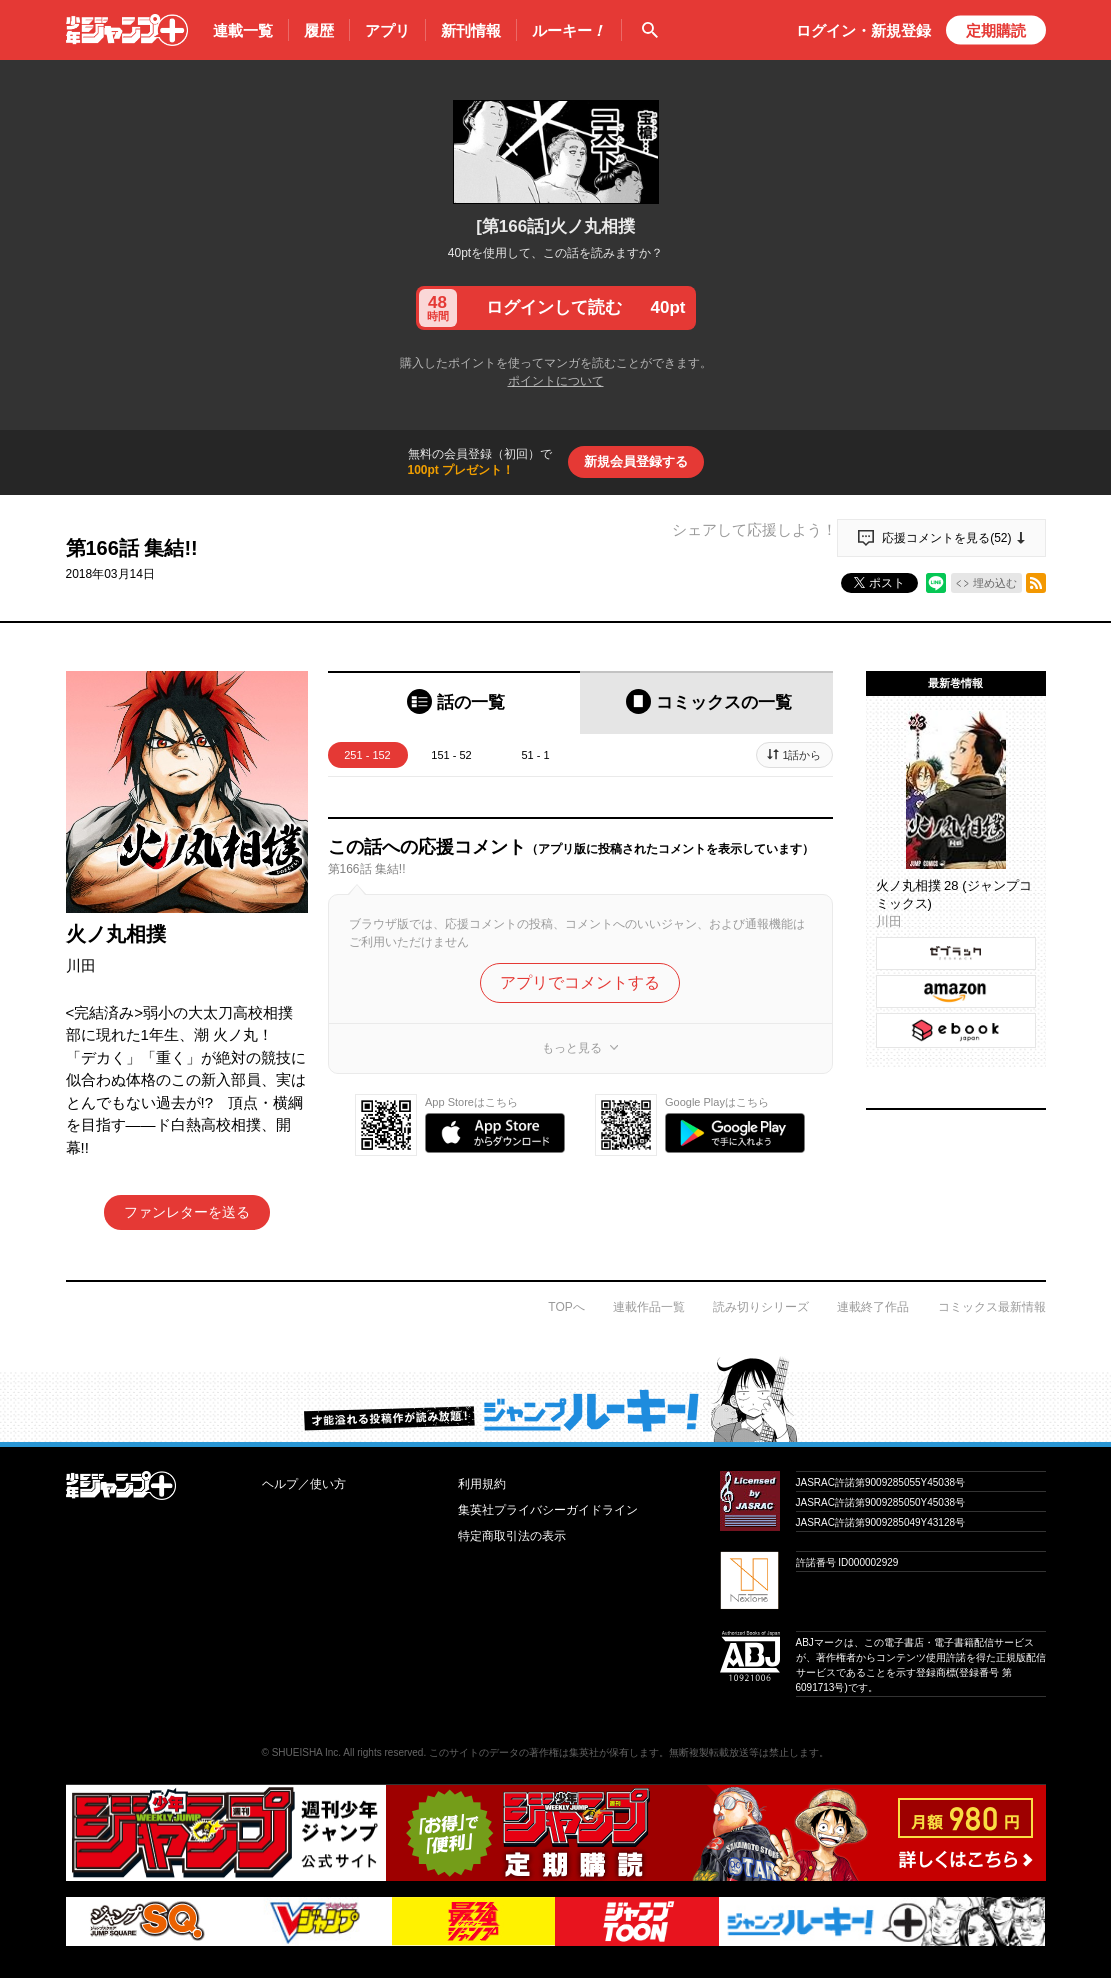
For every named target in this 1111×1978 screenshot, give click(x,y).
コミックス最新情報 (992, 1307)
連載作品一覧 (649, 1307)
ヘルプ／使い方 (304, 1484)
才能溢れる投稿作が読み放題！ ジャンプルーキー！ (555, 1399)
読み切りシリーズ (761, 1307)
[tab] (454, 702)
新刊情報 (471, 30)
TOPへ (566, 1307)
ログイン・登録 (863, 30)
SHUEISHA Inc (305, 1752)
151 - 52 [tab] (451, 755)
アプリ (387, 30)
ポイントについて (556, 381)
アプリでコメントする (580, 982)
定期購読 (996, 30)
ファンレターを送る (187, 1212)
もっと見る (572, 1048)
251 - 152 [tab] (367, 755)
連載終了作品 (873, 1307)
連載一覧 (243, 30)
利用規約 (482, 1484)
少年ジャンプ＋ (127, 30)
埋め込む (995, 583)
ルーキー (569, 31)
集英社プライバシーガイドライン (548, 1510)
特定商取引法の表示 (512, 1536)
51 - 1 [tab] (535, 755)
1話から (801, 755)
